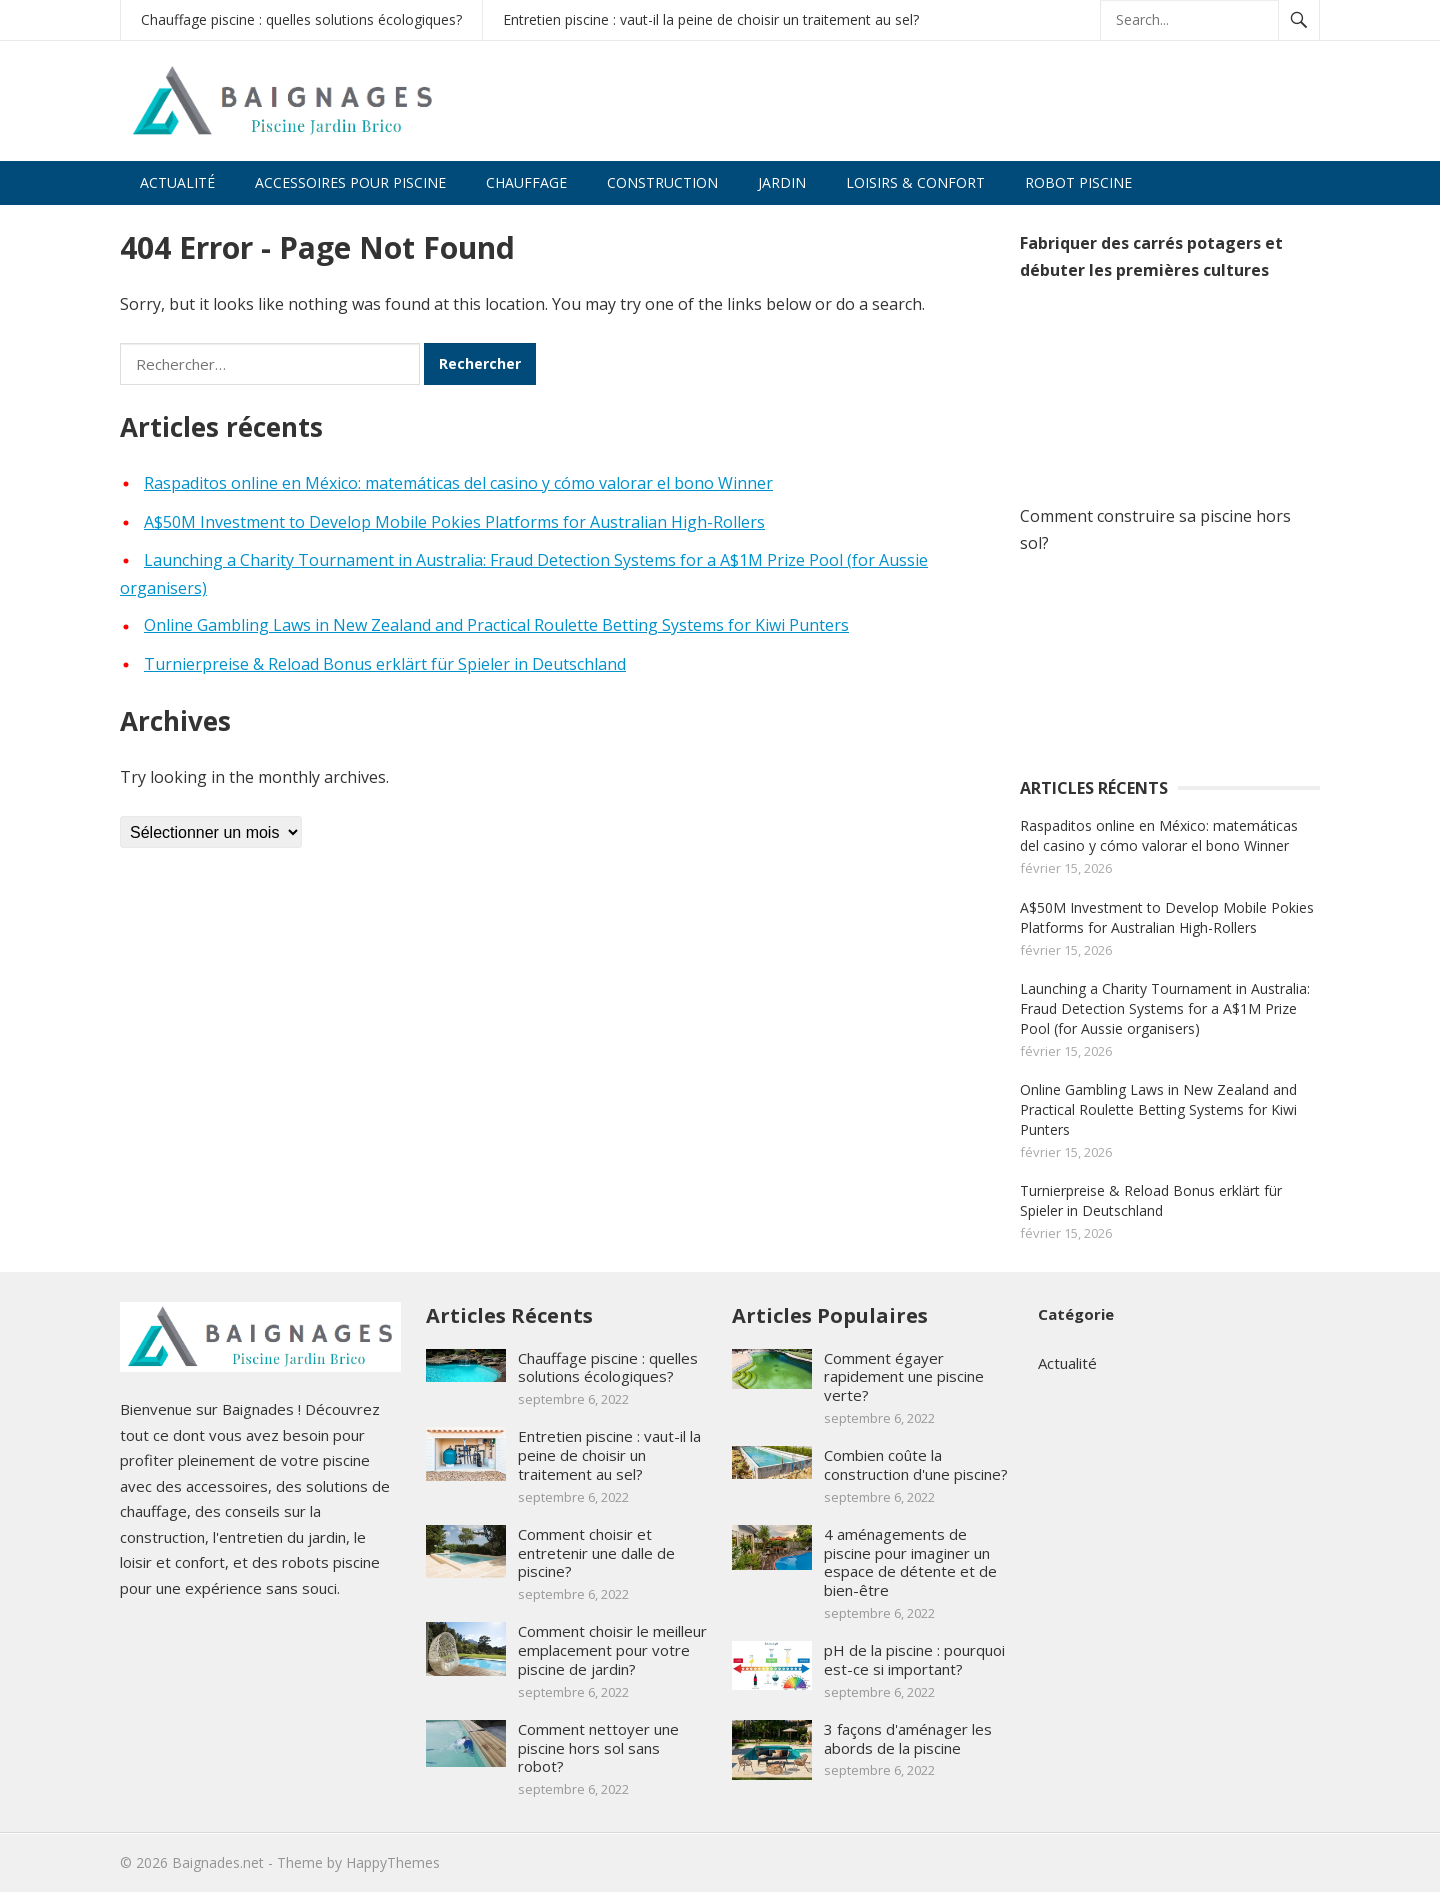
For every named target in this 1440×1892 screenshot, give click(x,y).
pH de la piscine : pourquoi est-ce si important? (914, 1659)
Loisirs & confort (915, 182)
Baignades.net (218, 1862)
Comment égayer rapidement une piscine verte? (904, 1377)
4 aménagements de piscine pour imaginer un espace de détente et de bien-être (910, 1562)
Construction (662, 182)
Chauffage (526, 182)
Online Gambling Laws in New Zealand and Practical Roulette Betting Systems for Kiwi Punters (496, 625)
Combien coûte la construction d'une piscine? (916, 1464)
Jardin (782, 182)
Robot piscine (1078, 182)
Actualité (177, 182)
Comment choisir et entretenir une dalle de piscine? (596, 1553)
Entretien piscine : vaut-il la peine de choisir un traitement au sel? (711, 19)
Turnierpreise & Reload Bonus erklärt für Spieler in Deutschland (385, 664)
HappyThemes (393, 1862)
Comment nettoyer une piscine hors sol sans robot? (598, 1748)
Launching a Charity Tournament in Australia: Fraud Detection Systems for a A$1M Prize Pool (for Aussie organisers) (1165, 1008)
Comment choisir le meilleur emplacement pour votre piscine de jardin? (612, 1650)
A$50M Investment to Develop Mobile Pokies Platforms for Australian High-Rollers (454, 522)
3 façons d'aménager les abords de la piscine (908, 1738)
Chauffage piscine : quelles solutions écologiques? (301, 19)
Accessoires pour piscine (350, 182)
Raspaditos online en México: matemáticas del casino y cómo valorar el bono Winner (458, 483)
